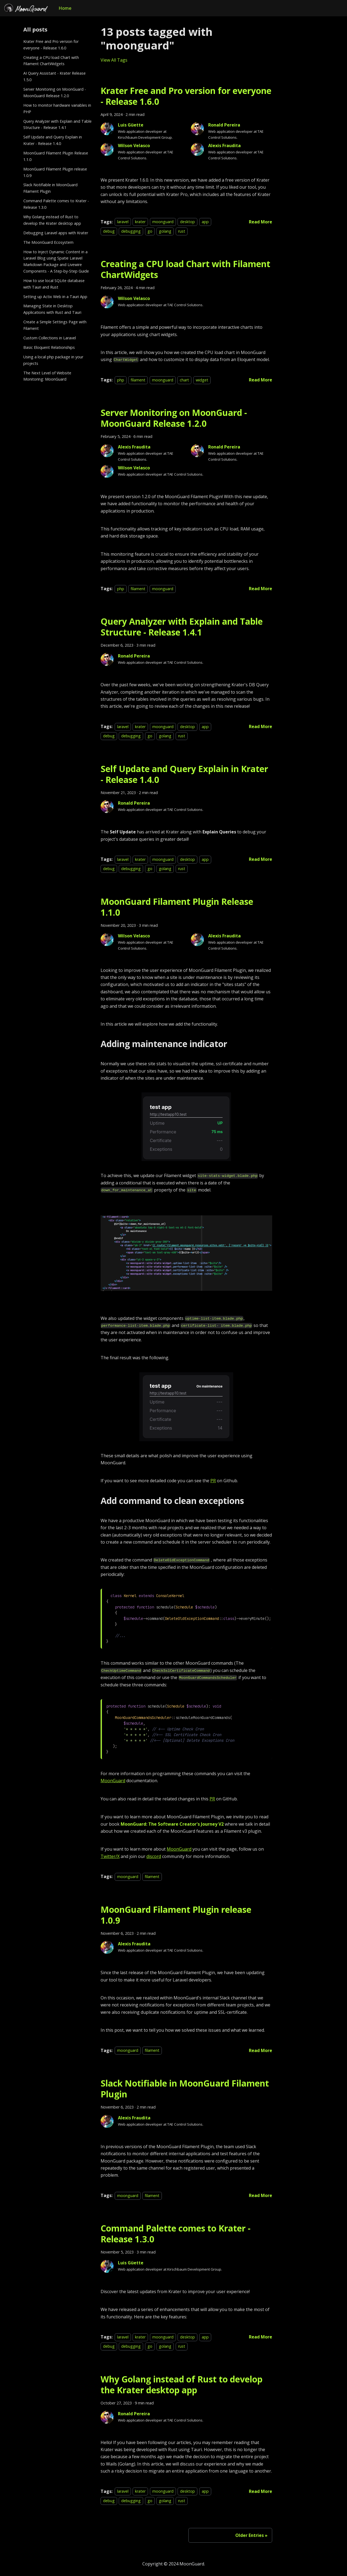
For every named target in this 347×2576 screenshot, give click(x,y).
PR (213, 1481)
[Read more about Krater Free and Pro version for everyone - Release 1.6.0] (260, 222)
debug (109, 231)
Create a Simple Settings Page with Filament (54, 325)
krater (140, 222)
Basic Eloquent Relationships (49, 347)
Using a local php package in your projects (53, 360)
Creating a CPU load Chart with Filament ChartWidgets (51, 61)
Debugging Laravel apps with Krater (55, 232)
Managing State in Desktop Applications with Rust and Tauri (52, 309)
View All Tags (114, 60)
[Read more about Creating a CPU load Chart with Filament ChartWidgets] (260, 380)
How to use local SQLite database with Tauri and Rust (54, 284)
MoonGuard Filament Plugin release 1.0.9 (55, 172)
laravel (122, 222)
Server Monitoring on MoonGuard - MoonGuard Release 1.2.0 (54, 92)
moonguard (163, 222)
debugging (131, 231)
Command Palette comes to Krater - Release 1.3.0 (56, 204)
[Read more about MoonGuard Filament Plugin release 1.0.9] (260, 2050)
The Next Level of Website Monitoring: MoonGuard (47, 376)
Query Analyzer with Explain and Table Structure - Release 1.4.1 (57, 124)
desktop (187, 222)
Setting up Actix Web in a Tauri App (55, 296)
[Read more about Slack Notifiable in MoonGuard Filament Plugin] (260, 2195)
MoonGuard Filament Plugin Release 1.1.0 (55, 156)
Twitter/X (110, 1856)
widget (202, 380)
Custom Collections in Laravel (49, 337)
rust (181, 231)
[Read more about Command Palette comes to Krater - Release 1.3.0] (260, 2337)
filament (138, 380)
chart (184, 380)
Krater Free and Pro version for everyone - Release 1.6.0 (51, 44)
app (205, 222)
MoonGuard (113, 1781)
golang (165, 231)
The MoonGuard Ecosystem (48, 242)
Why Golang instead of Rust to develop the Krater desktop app (52, 220)
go (149, 231)
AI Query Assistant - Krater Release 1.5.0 (54, 76)
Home (65, 8)
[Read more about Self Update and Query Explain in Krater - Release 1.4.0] (260, 859)
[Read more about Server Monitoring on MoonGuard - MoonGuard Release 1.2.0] (260, 589)
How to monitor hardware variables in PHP (57, 108)
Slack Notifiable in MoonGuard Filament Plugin (50, 188)
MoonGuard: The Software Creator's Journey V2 (172, 1824)
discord (153, 1856)
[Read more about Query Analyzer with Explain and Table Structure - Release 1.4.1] (260, 726)
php (120, 380)
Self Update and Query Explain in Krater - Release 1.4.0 (52, 140)
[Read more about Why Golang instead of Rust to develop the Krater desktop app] (260, 2491)
